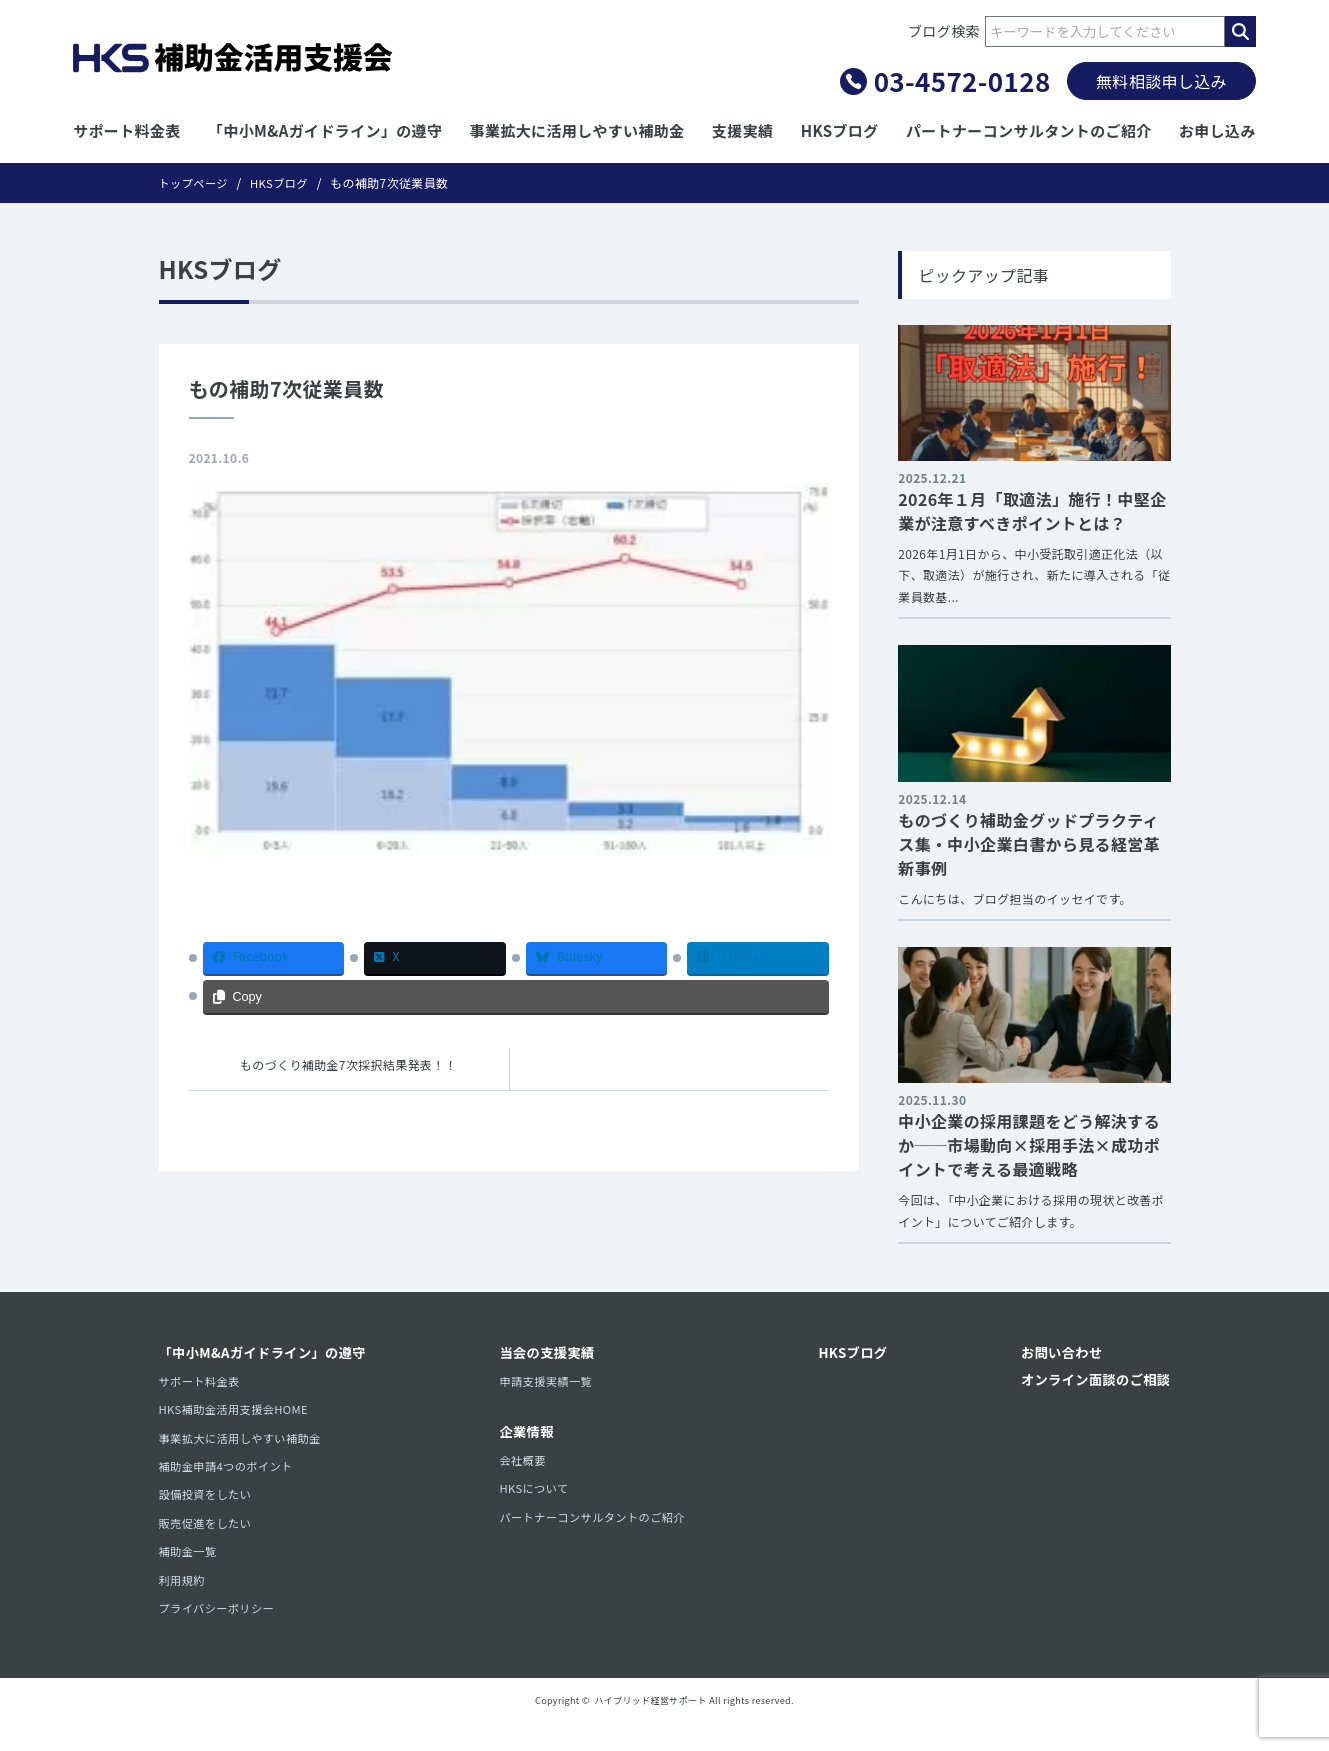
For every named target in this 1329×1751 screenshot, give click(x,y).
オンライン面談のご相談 (1092, 1382)
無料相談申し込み (1161, 81)
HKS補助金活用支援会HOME (238, 1415)
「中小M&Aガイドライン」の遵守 (325, 130)
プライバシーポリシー (220, 1633)
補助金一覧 (190, 1571)
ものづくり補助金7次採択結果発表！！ (348, 1065)
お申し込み (1217, 130)
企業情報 (527, 1438)
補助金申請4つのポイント (230, 1477)
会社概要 (523, 1467)
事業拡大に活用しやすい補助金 (577, 130)
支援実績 (742, 130)
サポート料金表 (127, 130)
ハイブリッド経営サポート (651, 1727)
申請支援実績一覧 (548, 1383)
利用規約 (183, 1602)
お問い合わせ (1056, 1354)
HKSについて (536, 1498)
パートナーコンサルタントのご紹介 (1029, 130)
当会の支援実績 (549, 1354)
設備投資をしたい (208, 1508)
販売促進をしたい (208, 1539)
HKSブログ (840, 130)
